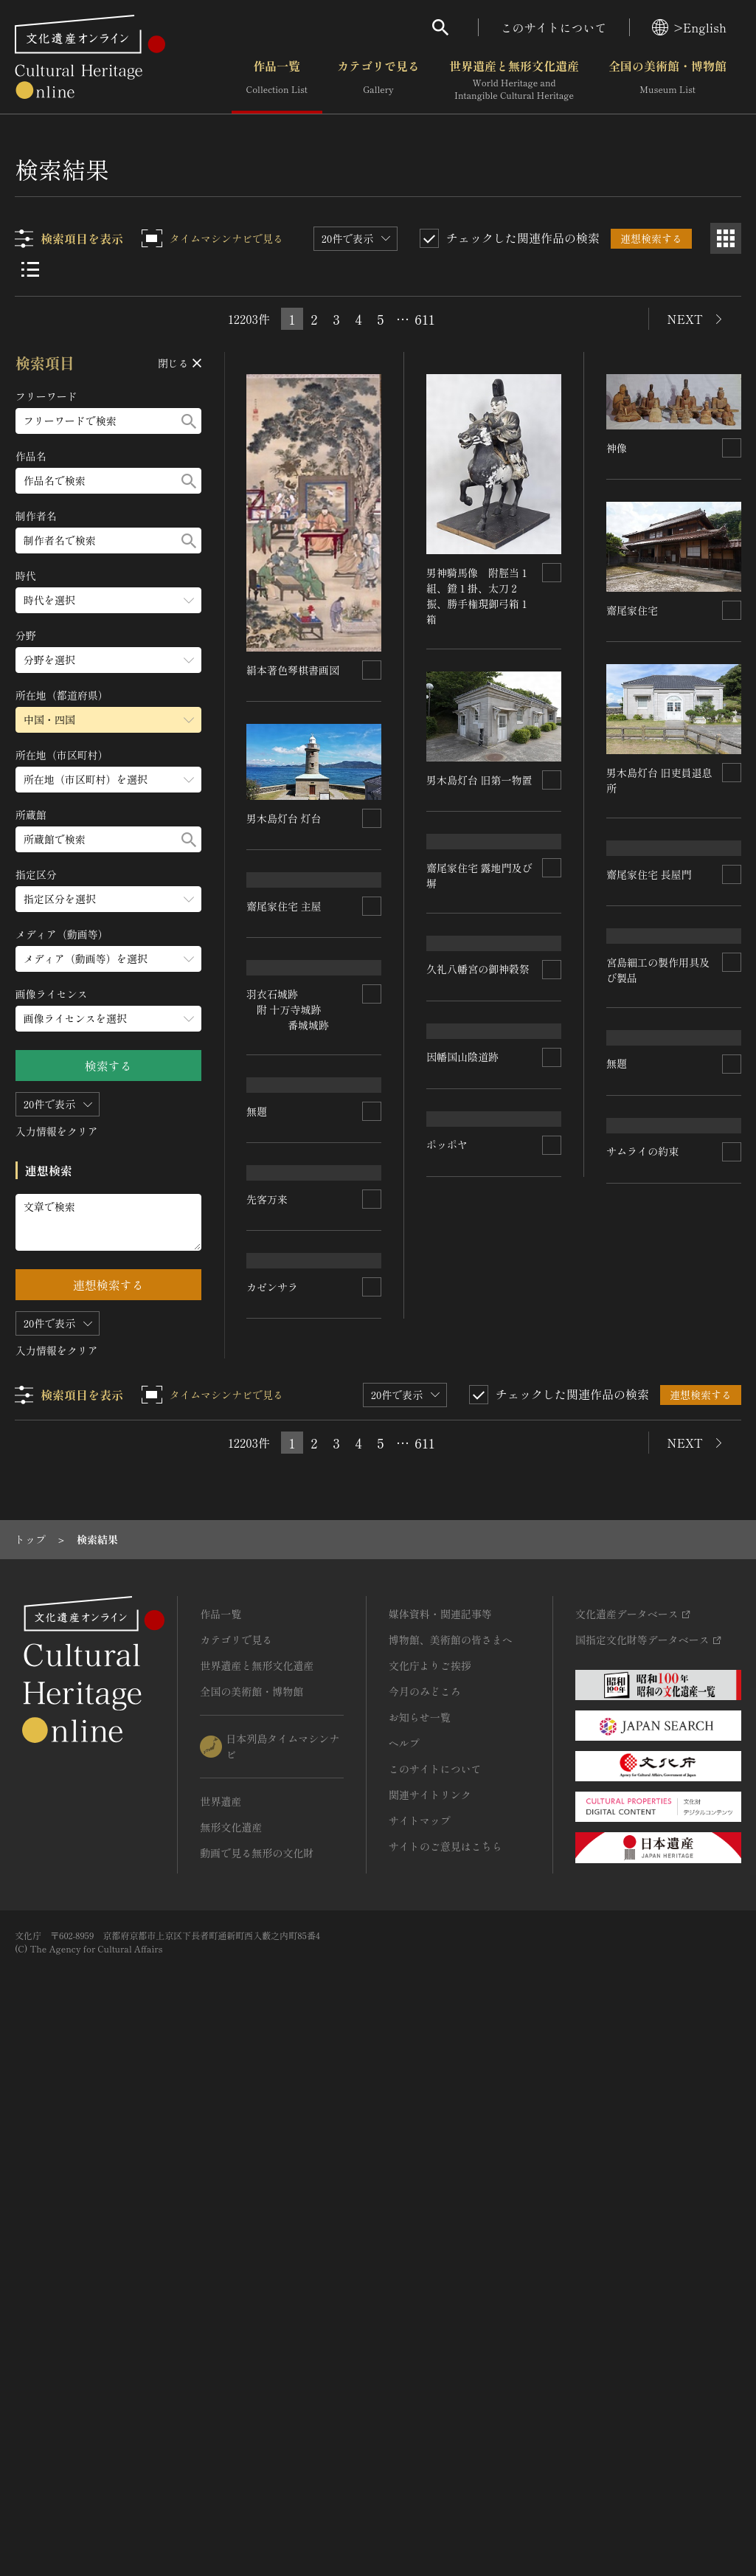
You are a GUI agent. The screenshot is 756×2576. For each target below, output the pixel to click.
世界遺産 (220, 2334)
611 (424, 318)
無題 (257, 1356)
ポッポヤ (447, 1531)
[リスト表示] (30, 269)
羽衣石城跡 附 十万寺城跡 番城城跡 (288, 1169)
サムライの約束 (642, 1632)
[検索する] (188, 421)
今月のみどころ (425, 2224)
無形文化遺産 (231, 2360)
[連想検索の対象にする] (372, 669)
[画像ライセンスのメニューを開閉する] (108, 1019)
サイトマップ (420, 2354)
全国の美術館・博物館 (667, 80)
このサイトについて (554, 27)
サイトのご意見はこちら (445, 2379)
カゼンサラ (273, 1860)
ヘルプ (404, 2276)
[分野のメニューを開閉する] (108, 660)
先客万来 (267, 1607)
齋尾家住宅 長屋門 (649, 959)
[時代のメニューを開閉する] (108, 600)
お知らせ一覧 (420, 2250)
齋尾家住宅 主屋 (284, 991)
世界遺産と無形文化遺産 (514, 80)
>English (689, 27)
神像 (616, 448)
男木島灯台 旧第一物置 (480, 779)
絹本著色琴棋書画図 (293, 669)
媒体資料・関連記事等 (440, 2147)
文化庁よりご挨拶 (430, 2199)
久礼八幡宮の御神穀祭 (478, 1118)
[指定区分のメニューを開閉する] (108, 899)
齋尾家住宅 (632, 609)
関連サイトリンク (430, 2328)
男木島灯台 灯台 (284, 817)
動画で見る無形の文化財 (256, 2386)
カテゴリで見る (378, 80)
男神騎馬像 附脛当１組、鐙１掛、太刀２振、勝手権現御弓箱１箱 (478, 595)
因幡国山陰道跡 (463, 1280)
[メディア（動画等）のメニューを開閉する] (108, 959)
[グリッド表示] (725, 238)
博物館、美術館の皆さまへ (451, 2173)
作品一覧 (277, 80)
